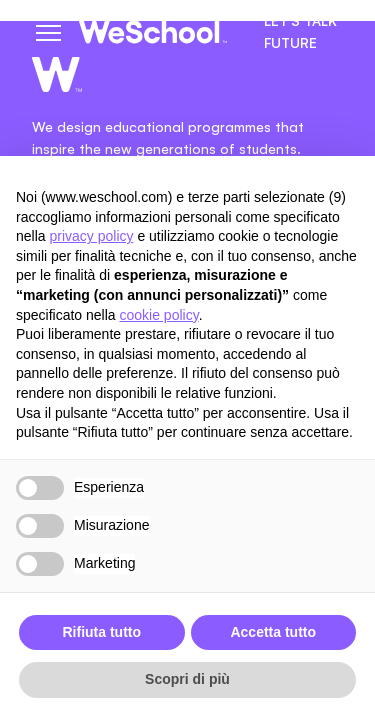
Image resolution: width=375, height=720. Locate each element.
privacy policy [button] (91, 236)
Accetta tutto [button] (273, 632)
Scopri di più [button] (187, 679)
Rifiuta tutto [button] (101, 632)
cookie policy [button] (159, 315)
